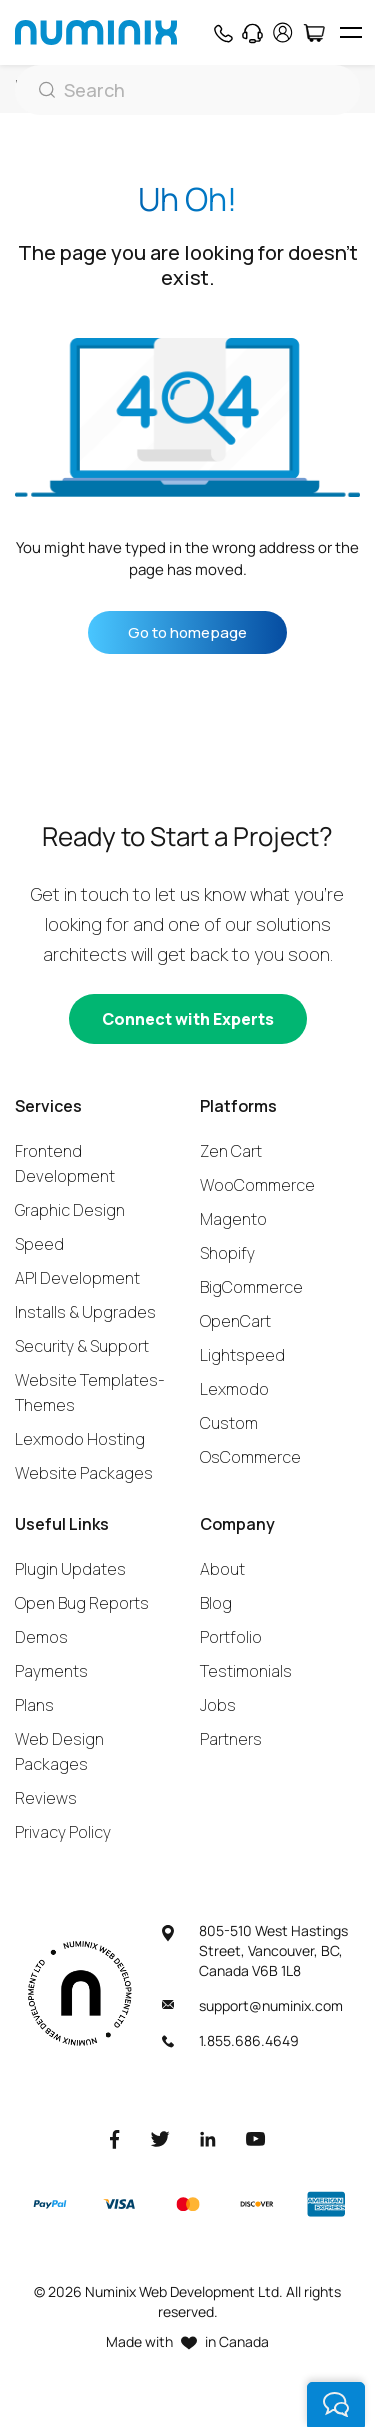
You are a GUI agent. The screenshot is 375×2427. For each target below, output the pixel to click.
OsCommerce (250, 1457)
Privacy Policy (63, 1832)
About (222, 1569)
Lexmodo (234, 1389)
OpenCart (235, 1321)
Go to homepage (187, 632)
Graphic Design (70, 1210)
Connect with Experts (188, 1019)
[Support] (252, 33)
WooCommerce (257, 1185)
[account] (283, 32)
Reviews (46, 1798)
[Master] (187, 2204)
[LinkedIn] (208, 2138)
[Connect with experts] (188, 1019)
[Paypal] (50, 2204)
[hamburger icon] (350, 32)
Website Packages (84, 1473)
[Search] (187, 90)
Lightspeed (242, 1355)
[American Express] (326, 2204)
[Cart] (313, 33)
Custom (229, 1423)
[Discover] (257, 2204)
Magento (233, 1219)
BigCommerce (251, 1287)
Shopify (227, 1253)
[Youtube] (256, 2138)
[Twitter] (160, 2138)
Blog (216, 1603)
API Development (77, 1278)
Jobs (218, 1705)
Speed (39, 1244)
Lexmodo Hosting (80, 1439)
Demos (41, 1637)
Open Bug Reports (82, 1603)
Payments (51, 1671)
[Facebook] (115, 2138)
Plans (34, 1705)
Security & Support (82, 1346)
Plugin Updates (70, 1569)
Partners (231, 1739)
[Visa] (119, 2204)
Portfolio (231, 1637)
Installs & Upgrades (85, 1312)
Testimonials (246, 1671)
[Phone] (222, 33)
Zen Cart (231, 1151)
